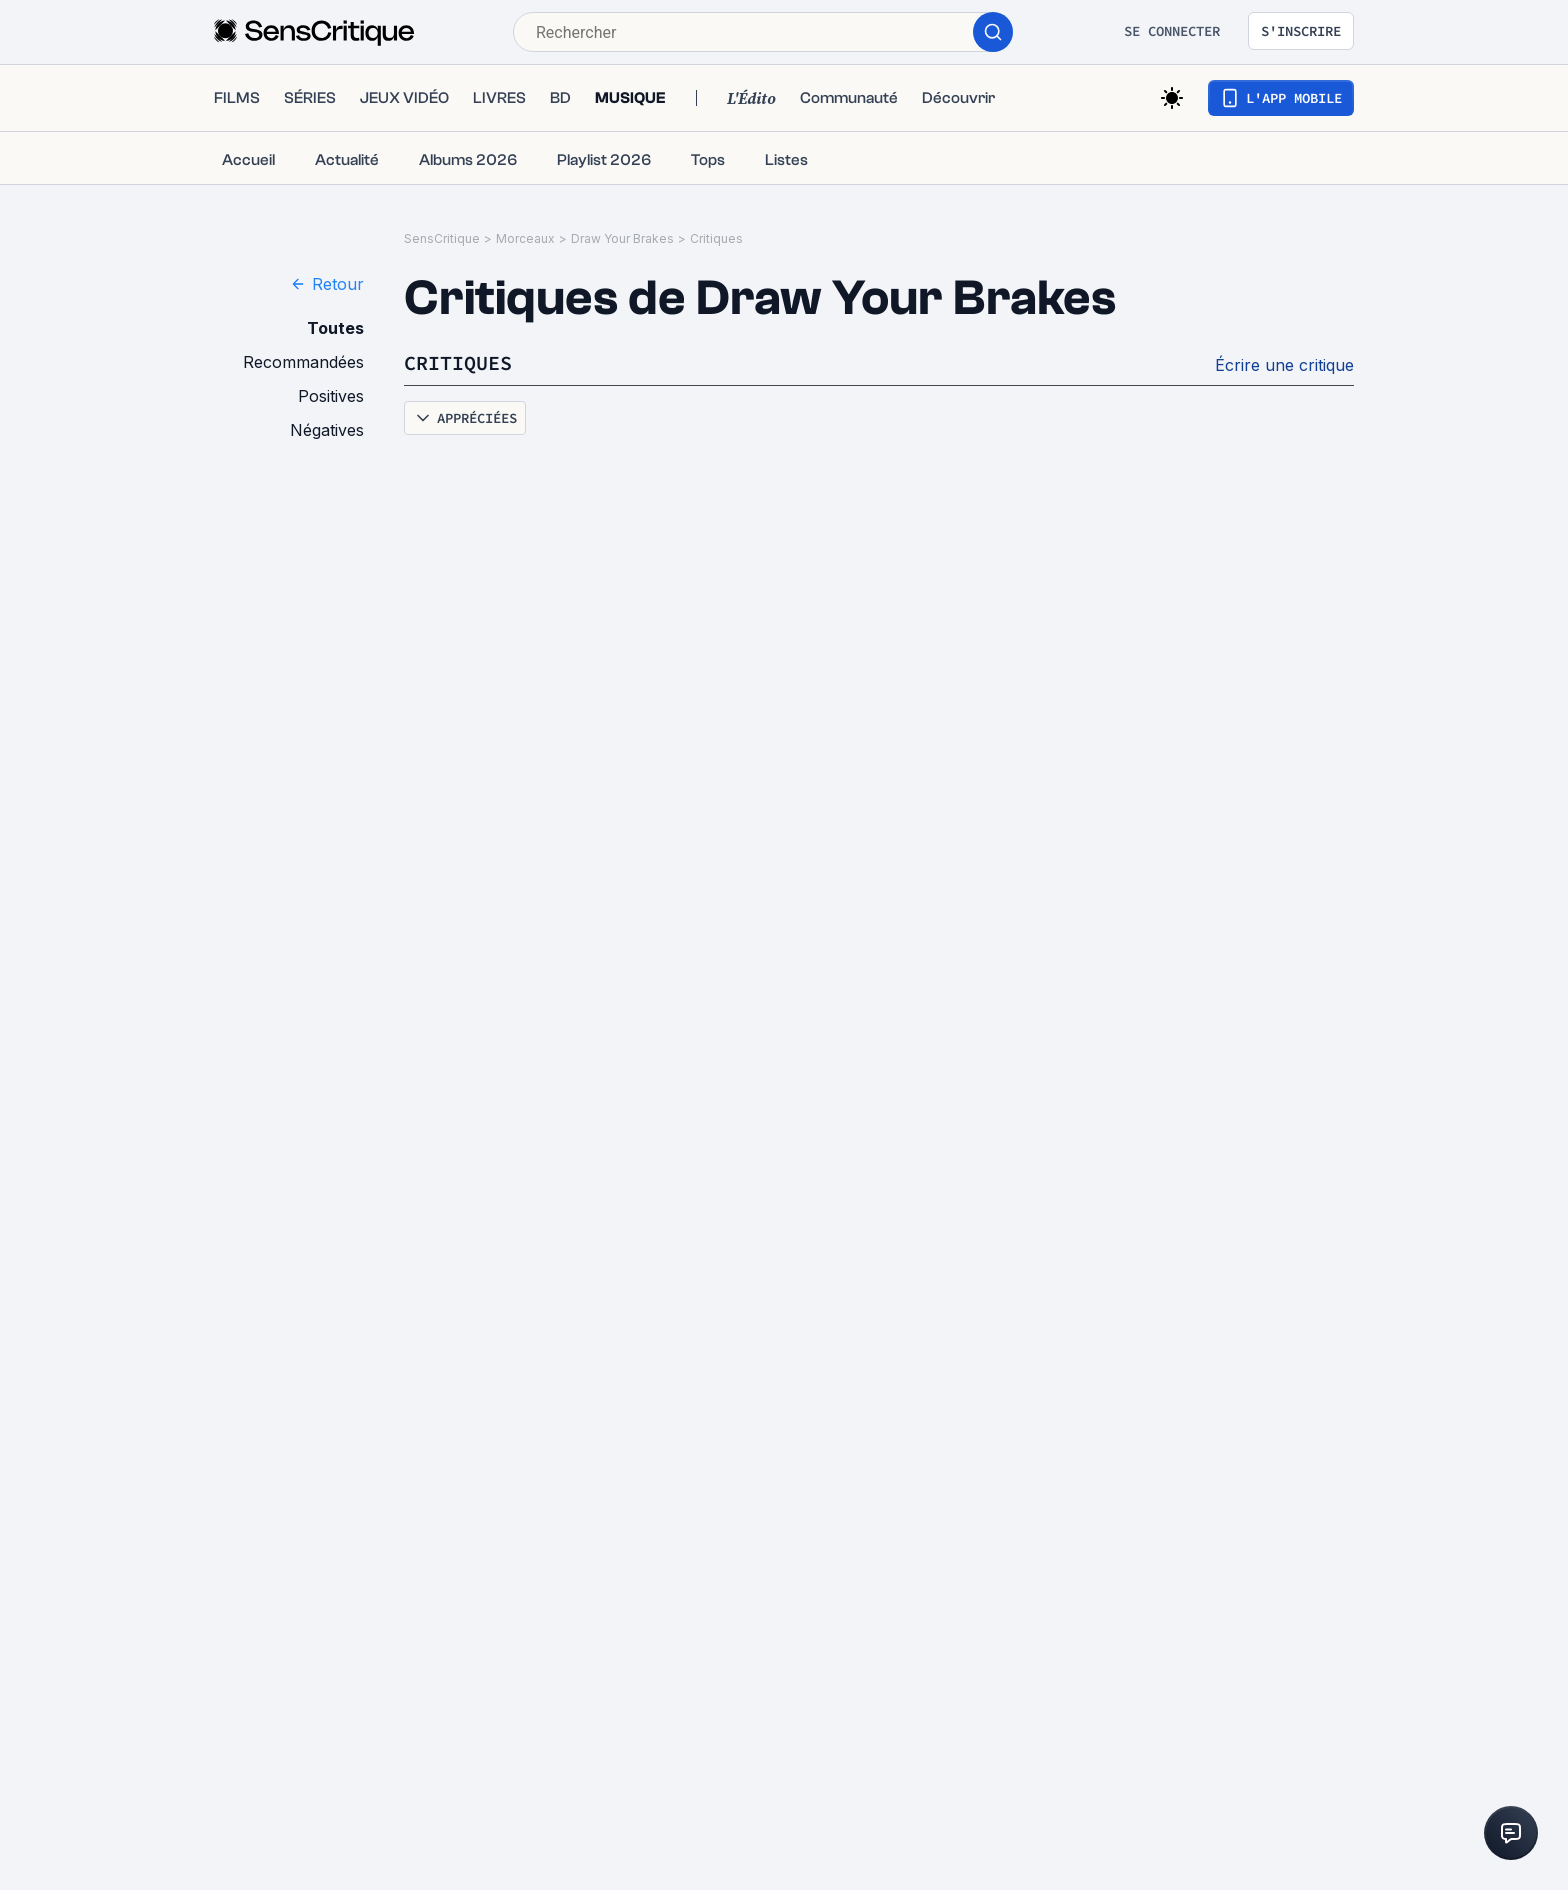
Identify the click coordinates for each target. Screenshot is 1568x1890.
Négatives (327, 430)
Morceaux (525, 238)
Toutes (335, 328)
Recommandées (303, 362)
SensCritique (442, 238)
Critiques (716, 238)
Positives (331, 396)
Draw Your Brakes (622, 238)
